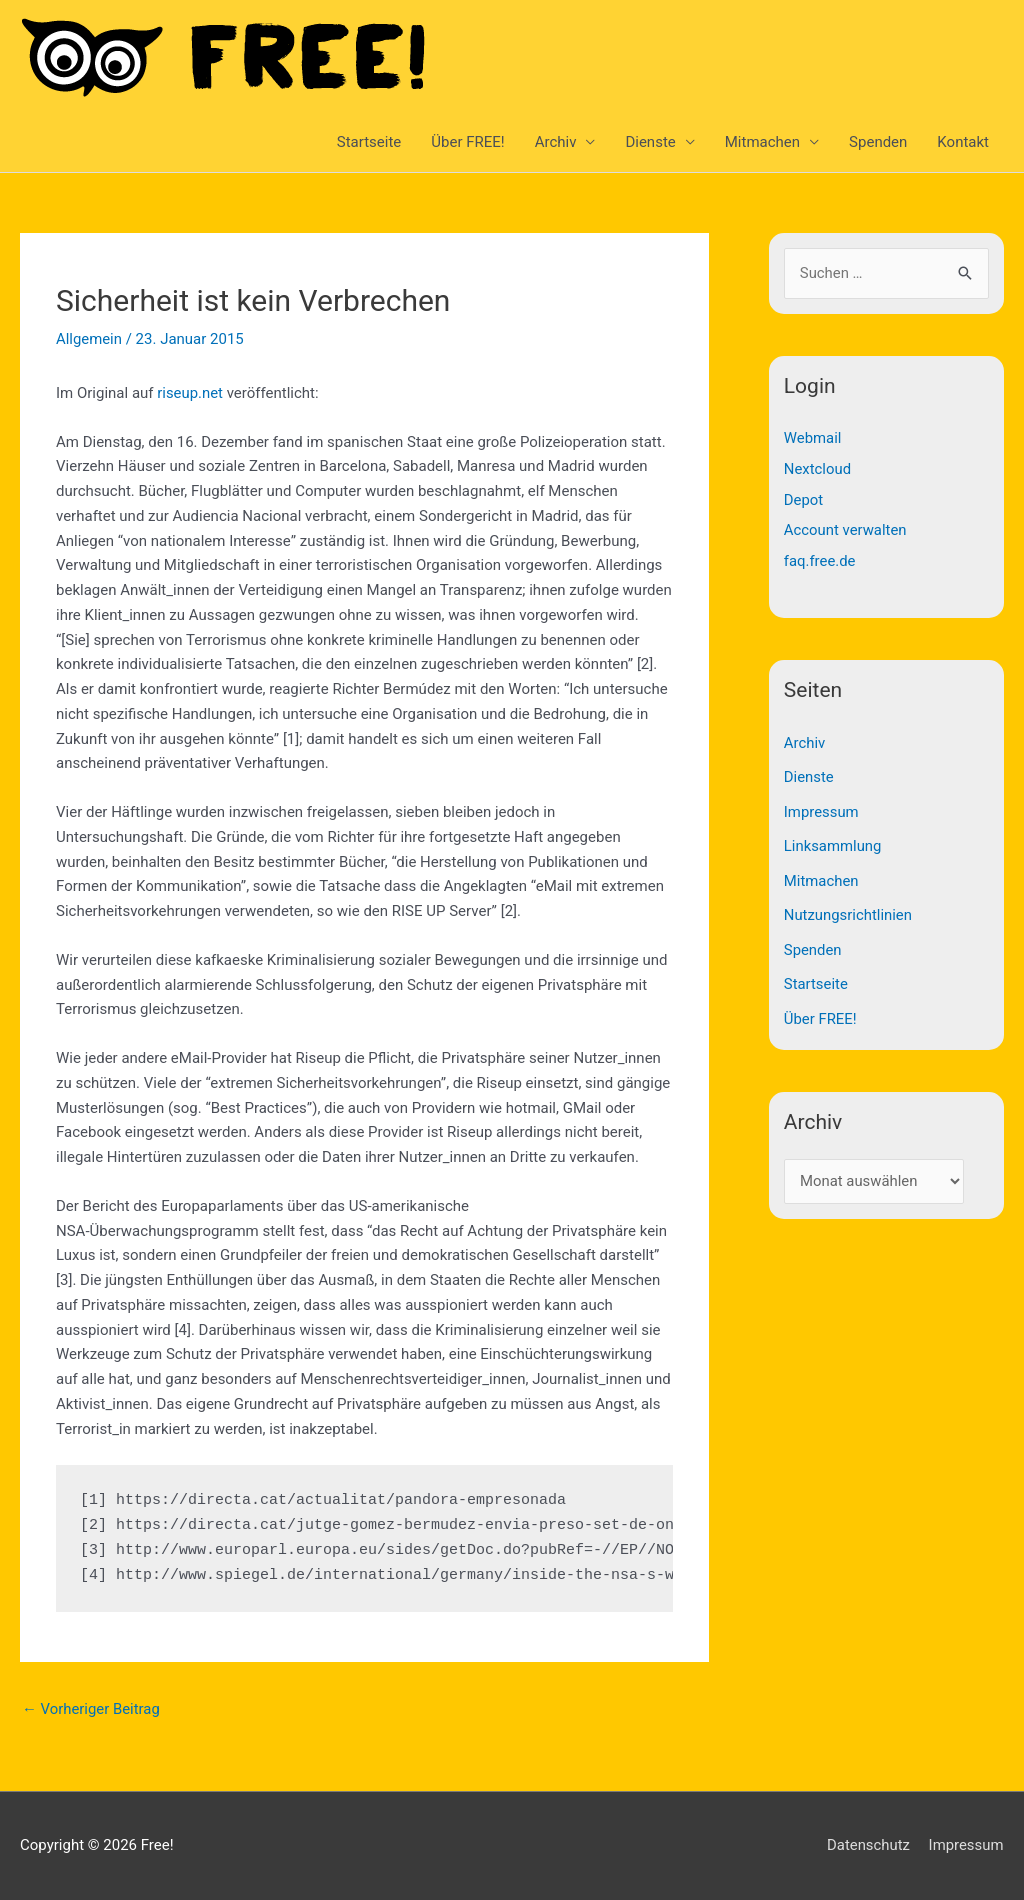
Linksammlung (833, 840)
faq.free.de (820, 558)
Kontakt (963, 142)
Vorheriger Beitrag (91, 1709)
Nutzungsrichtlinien (848, 908)
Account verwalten (846, 528)
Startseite (369, 142)
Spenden (878, 142)
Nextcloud (818, 468)
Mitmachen (762, 142)
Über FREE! (467, 142)
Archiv (556, 142)
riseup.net (190, 393)
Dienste (650, 142)
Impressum (821, 807)
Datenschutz (868, 1845)
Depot (804, 498)
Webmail (813, 438)
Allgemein (89, 339)
